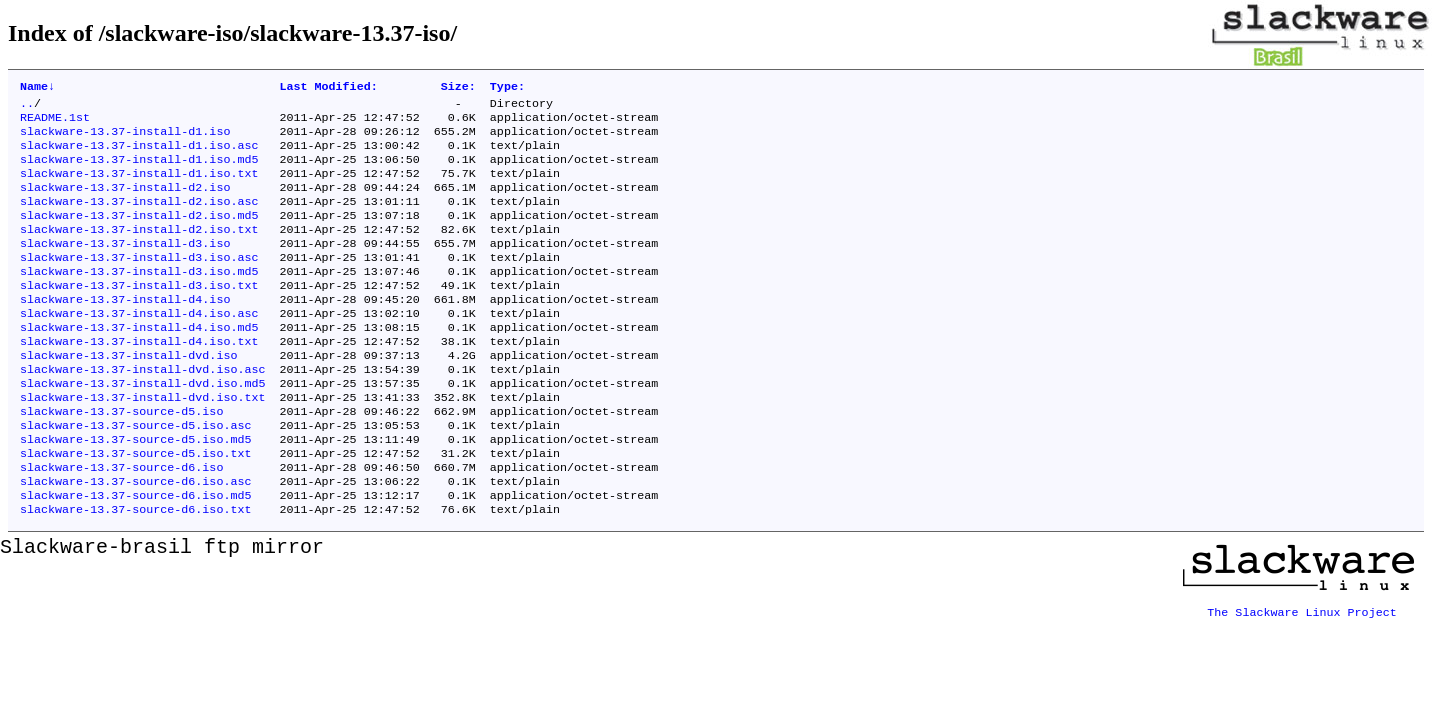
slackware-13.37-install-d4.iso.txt (139, 379)
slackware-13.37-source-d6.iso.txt (135, 571)
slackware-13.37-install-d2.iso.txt (139, 251)
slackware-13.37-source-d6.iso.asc (135, 539)
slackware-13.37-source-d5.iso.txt (135, 507)
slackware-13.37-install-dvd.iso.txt (142, 443)
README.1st (55, 123)
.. (27, 107)
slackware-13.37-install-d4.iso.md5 (139, 363)
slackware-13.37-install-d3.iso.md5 (139, 299)
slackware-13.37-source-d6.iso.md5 (135, 555)
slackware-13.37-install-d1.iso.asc (139, 155)
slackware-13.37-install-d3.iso (125, 267)
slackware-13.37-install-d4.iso (125, 331)
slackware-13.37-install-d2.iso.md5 (139, 235)
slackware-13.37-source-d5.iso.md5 (135, 491)
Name (37, 88)
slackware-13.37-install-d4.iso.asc (139, 347)
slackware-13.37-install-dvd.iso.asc (142, 411)
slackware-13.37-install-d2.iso (125, 203)
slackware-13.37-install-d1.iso (125, 139)
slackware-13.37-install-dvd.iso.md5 (142, 427)
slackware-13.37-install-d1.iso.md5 (139, 171)
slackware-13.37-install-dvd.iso (128, 395)
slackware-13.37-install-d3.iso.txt (139, 315)
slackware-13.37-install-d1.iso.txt (139, 187)
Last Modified (328, 88)
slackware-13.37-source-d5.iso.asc (135, 475)
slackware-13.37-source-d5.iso (121, 459)
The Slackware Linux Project (1302, 667)
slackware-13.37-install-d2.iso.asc (139, 219)
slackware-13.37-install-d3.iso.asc (139, 283)
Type (507, 88)
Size (458, 88)
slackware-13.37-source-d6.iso (121, 523)
